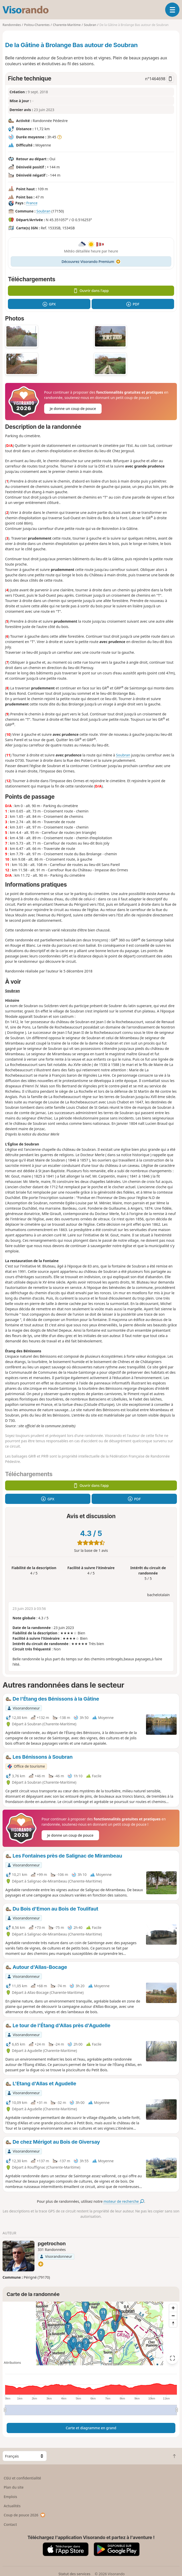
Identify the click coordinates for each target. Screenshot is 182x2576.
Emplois (10, 2496)
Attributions (12, 2362)
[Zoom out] (173, 2315)
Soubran (43, 211)
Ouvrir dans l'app (91, 290)
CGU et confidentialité (22, 2478)
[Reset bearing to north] (173, 2323)
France (32, 203)
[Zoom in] (173, 2308)
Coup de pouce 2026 (25, 2515)
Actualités (12, 2505)
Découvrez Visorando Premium (91, 261)
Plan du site (14, 2487)
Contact (10, 2524)
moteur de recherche (124, 2201)
